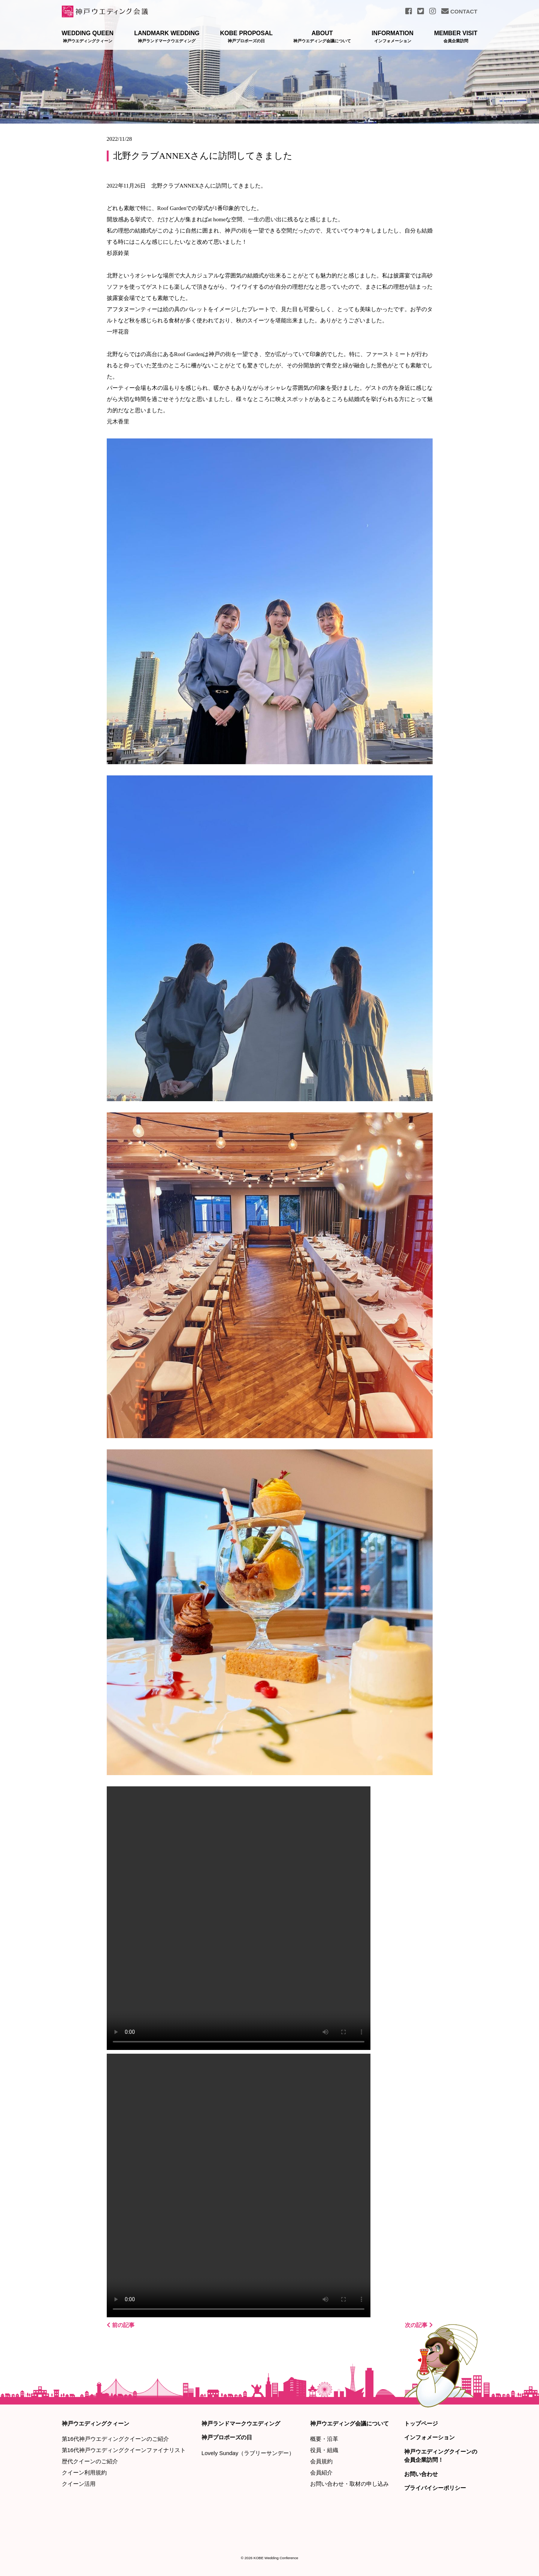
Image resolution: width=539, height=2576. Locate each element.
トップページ (421, 2423)
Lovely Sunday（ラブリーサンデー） (248, 2453)
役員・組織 (324, 2450)
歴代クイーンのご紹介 (90, 2461)
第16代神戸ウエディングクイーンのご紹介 (115, 2439)
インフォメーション (429, 2437)
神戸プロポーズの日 (227, 2437)
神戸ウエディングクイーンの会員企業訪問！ (440, 2455)
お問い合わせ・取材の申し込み (349, 2484)
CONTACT (459, 11)
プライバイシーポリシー (435, 2488)
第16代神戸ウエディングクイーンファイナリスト (124, 2450)
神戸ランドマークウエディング (241, 2423)
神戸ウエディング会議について (349, 2423)
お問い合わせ (421, 2474)
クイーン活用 (79, 2484)
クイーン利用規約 (84, 2472)
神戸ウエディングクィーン (95, 2423)
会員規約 (321, 2461)
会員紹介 (321, 2472)
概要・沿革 (324, 2439)
